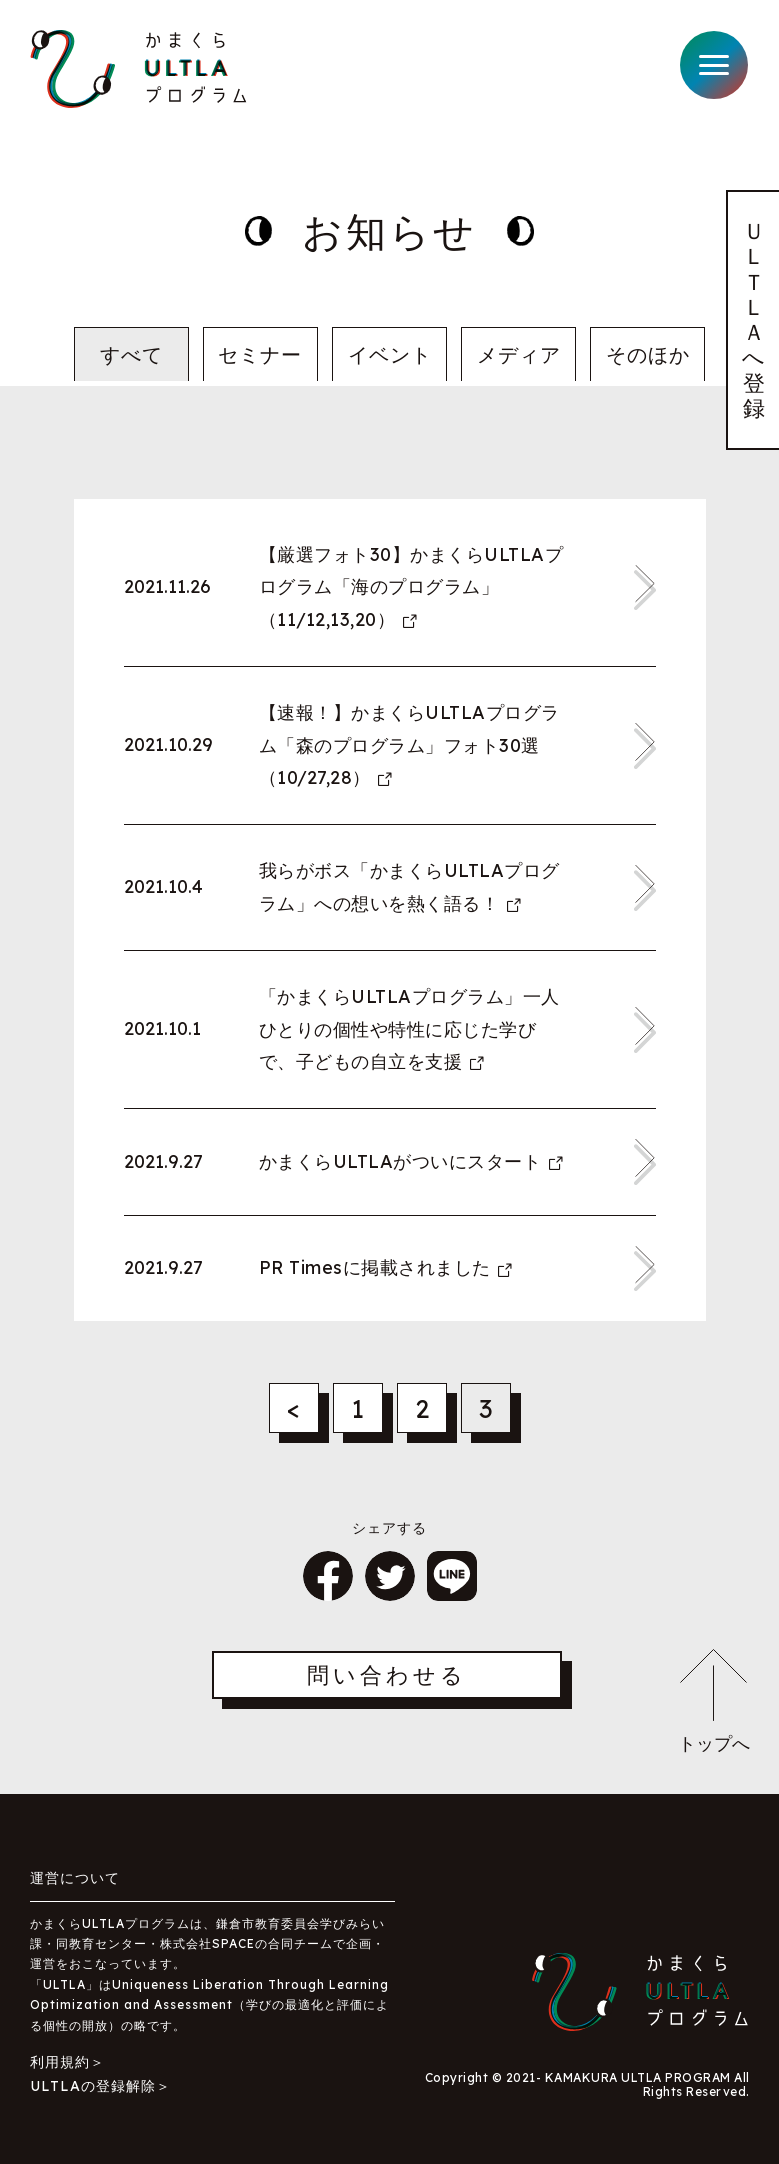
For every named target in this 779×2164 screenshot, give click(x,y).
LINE (452, 1576)
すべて (131, 354)
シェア (328, 1576)
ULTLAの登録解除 (93, 2086)
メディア (519, 354)
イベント (390, 354)
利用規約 (60, 2062)
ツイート (390, 1576)
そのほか (648, 354)
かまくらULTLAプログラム (138, 70)
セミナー (260, 354)
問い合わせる (387, 1675)
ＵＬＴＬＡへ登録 (754, 319)
